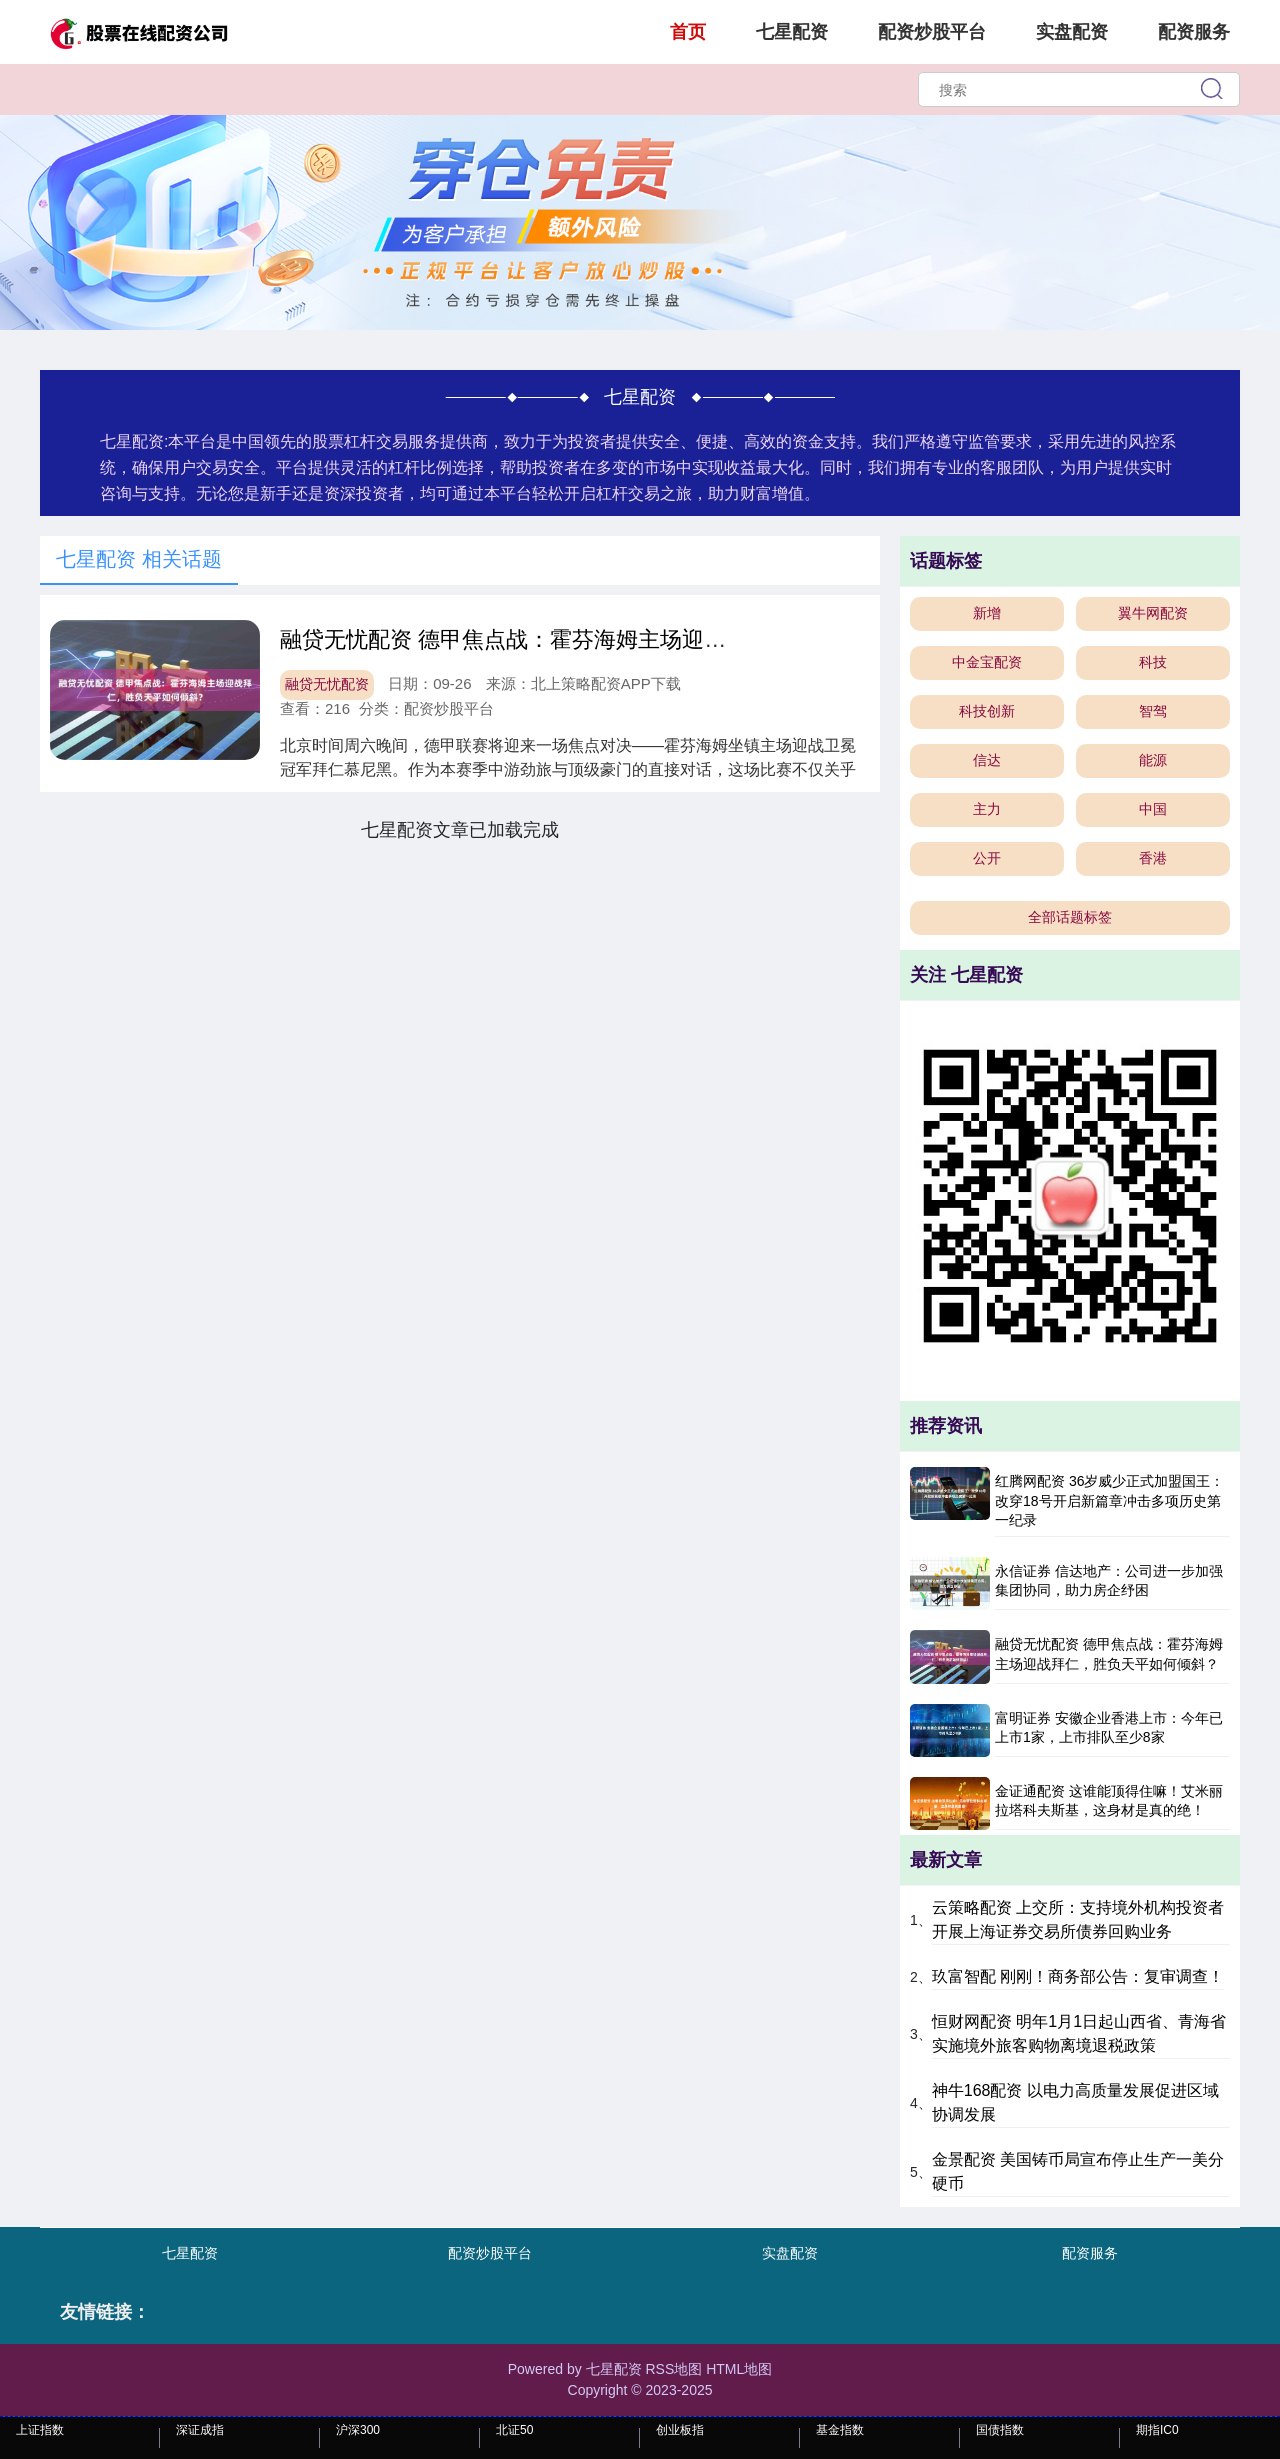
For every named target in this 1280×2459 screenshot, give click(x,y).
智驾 (1153, 711)
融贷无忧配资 (327, 684)
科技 (1153, 662)
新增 (987, 613)
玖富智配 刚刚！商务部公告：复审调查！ (1078, 1976)
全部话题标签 (1070, 917)
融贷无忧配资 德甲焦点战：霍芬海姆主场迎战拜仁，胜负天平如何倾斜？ (635, 639)
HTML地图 (739, 2369)
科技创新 (987, 711)
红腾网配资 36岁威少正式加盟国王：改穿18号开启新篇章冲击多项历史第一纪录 (1109, 1500)
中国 (1153, 809)
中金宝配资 (987, 662)
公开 (987, 858)
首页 (688, 32)
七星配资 (792, 32)
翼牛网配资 (1153, 613)
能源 (1153, 760)
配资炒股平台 (932, 32)
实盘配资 (1072, 32)
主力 (987, 809)
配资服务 (1194, 32)
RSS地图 (673, 2369)
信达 (987, 760)
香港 (1153, 858)
